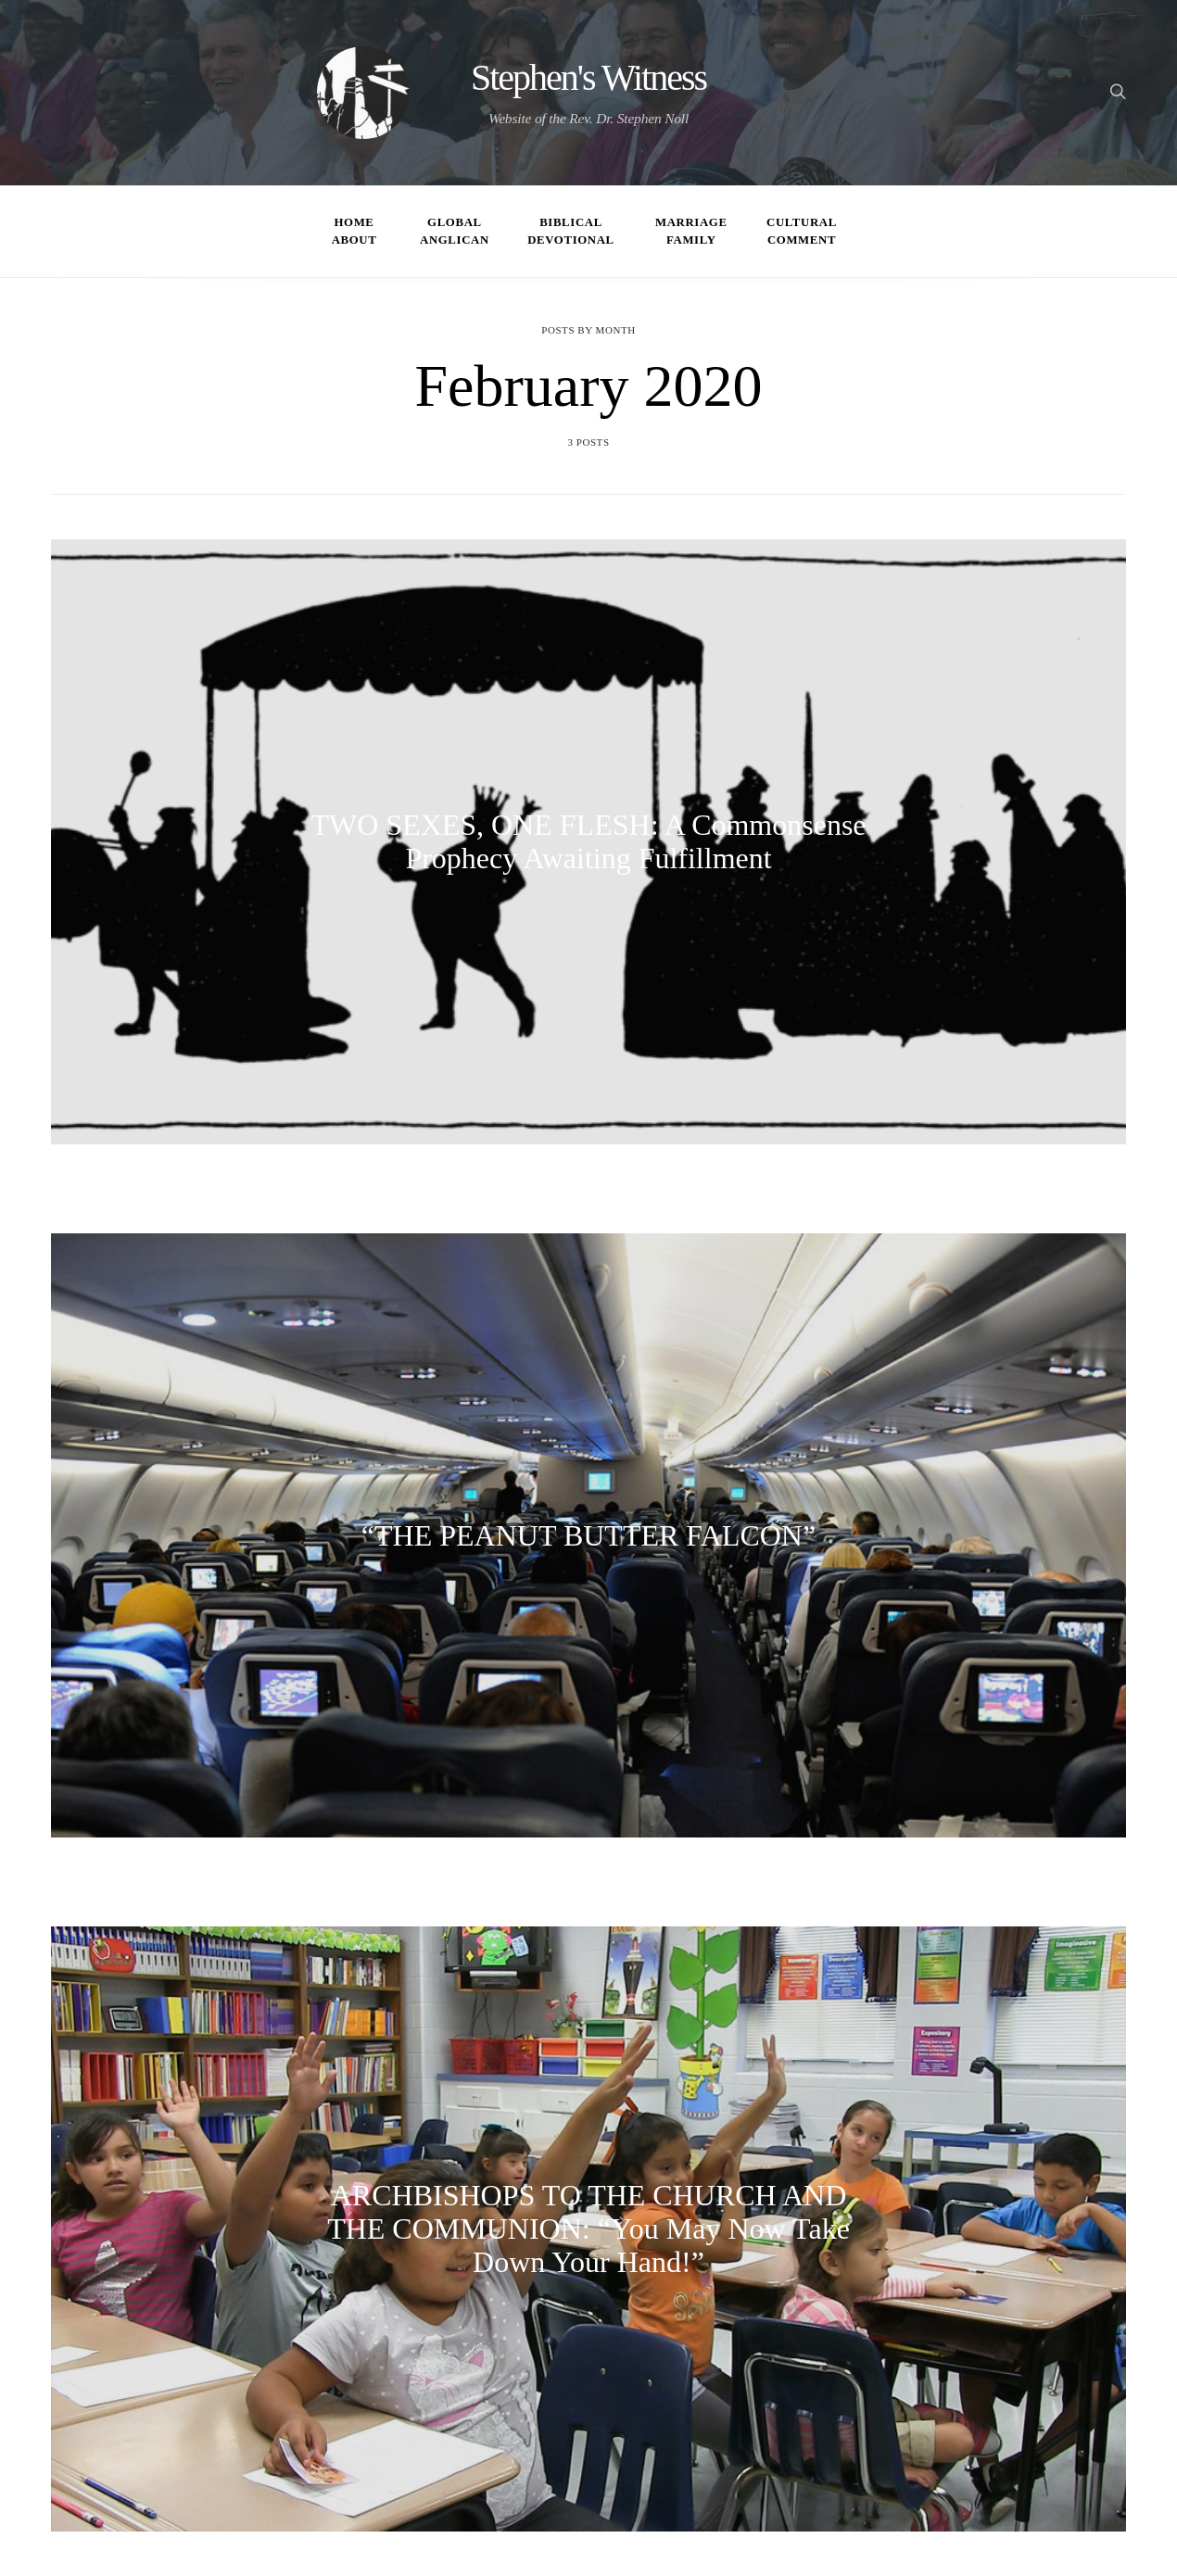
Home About (354, 231)
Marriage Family (691, 231)
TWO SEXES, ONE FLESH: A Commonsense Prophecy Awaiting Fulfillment (588, 841)
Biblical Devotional (570, 231)
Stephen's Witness (588, 77)
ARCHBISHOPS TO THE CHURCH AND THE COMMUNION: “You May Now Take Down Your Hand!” (588, 2228)
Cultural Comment (801, 231)
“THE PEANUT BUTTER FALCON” (588, 1535)
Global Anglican (454, 231)
